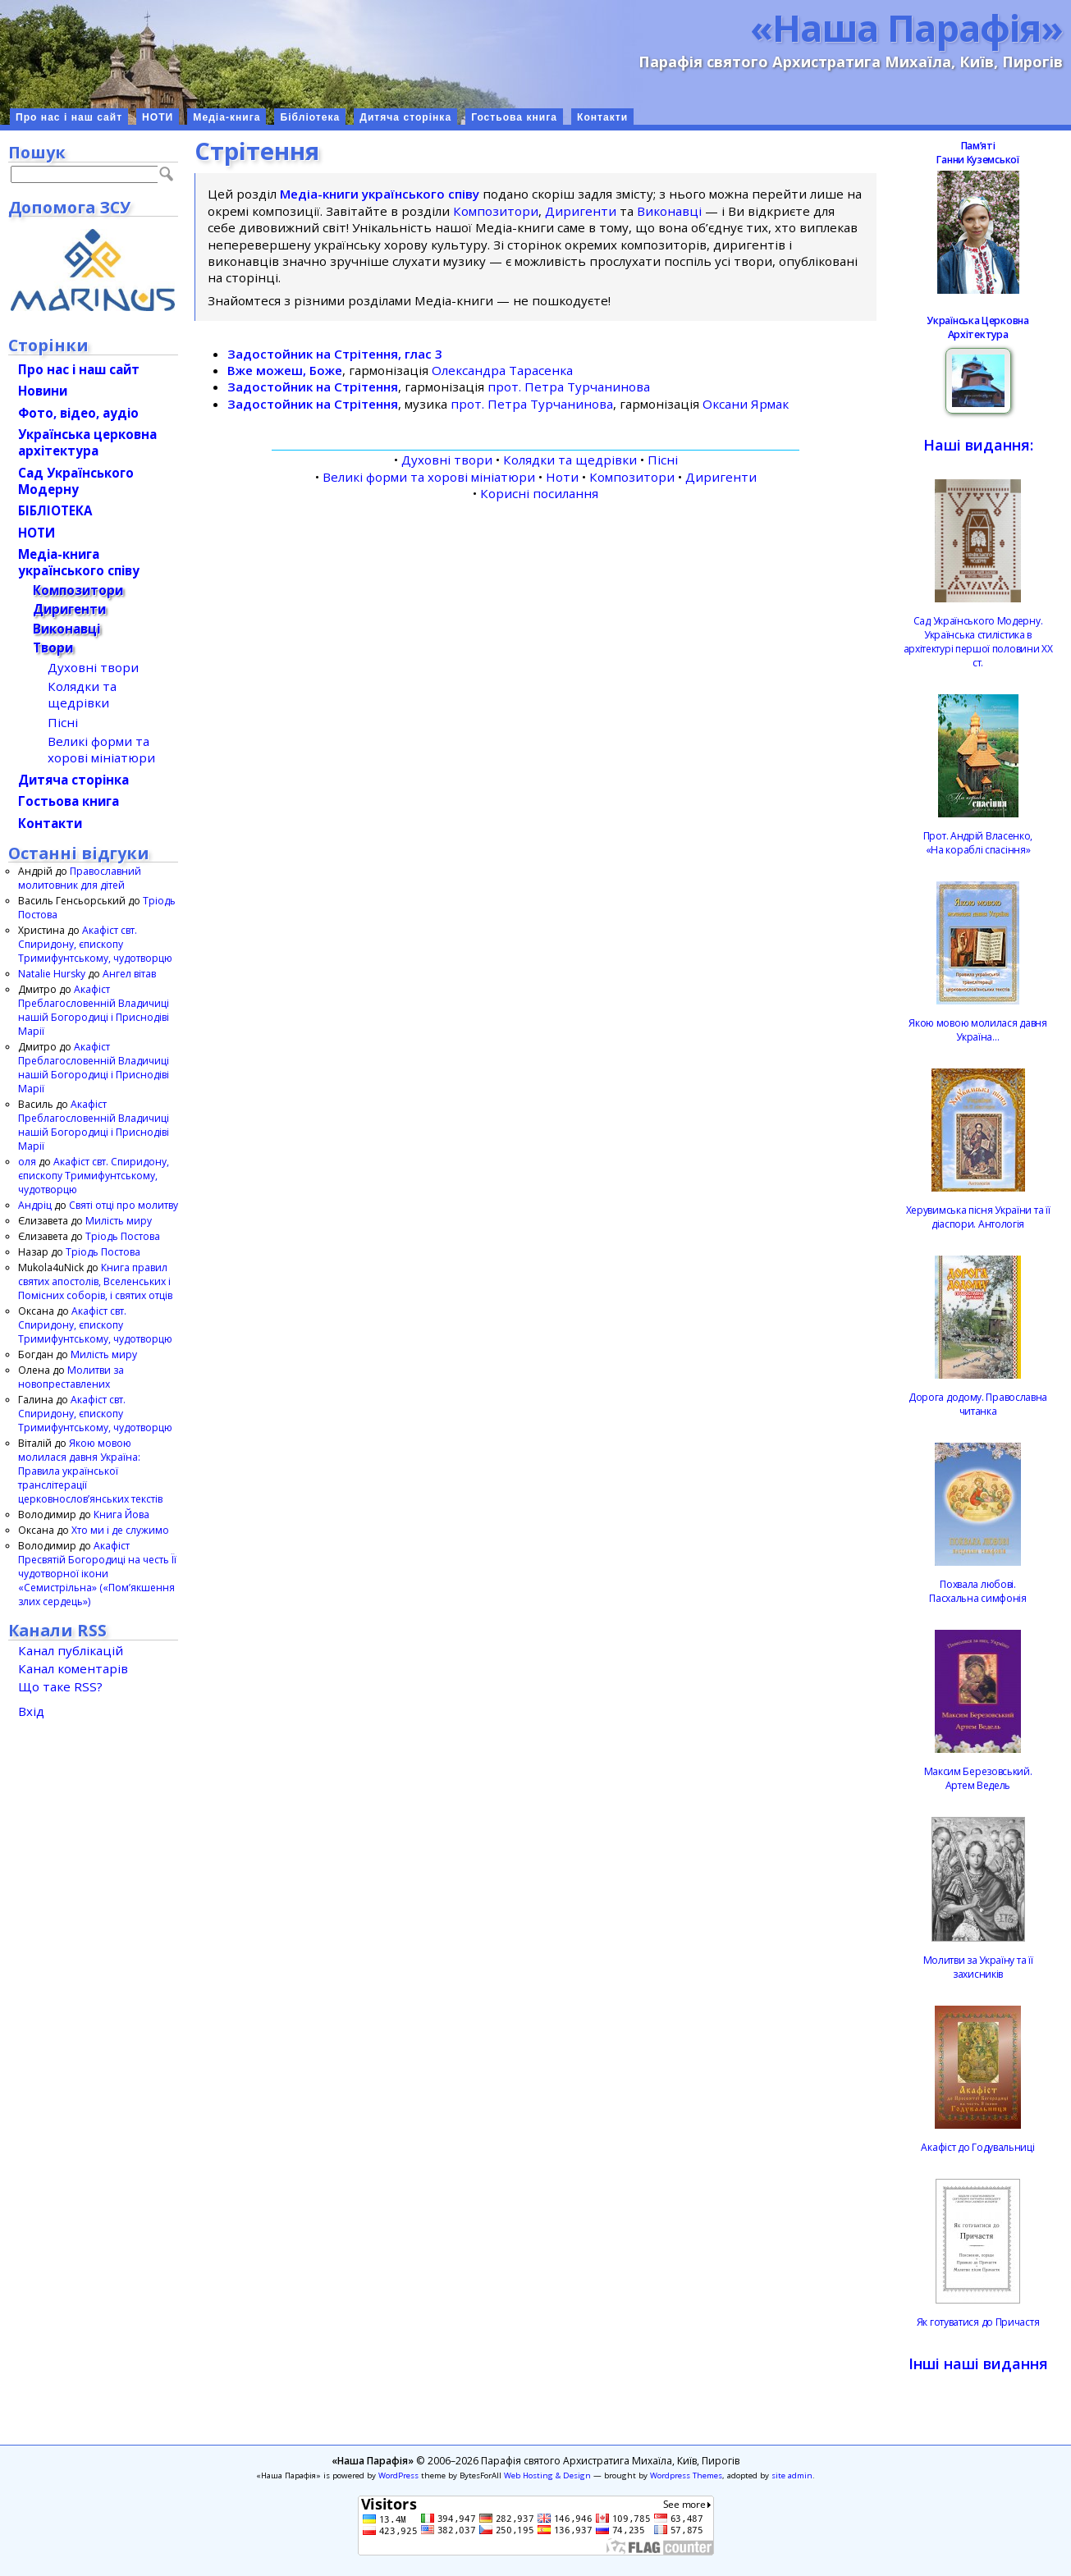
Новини (42, 390)
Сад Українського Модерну (76, 480)
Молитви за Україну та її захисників (978, 1967)
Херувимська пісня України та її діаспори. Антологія (978, 1217)
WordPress (398, 2475)
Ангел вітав (129, 974)
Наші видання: (978, 445)
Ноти (562, 477)
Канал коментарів (73, 1668)
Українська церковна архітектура (87, 442)
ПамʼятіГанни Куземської (977, 153)
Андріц (35, 1205)
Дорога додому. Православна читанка (978, 1404)
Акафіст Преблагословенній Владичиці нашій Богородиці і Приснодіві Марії (93, 1010)
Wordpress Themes (686, 2475)
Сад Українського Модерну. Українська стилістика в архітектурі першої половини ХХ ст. (978, 642)
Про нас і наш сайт (69, 117)
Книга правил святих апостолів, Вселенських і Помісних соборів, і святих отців (95, 1281)
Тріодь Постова (122, 1236)
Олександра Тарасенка (502, 370)
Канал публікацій (70, 1650)
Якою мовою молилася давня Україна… (978, 1030)
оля (27, 1162)
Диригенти (580, 211)
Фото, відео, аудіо (78, 413)
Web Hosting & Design (547, 2475)
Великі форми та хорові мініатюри (429, 477)
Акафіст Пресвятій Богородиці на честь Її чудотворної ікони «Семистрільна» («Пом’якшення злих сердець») (97, 1573)
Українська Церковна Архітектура (977, 327)
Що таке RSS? (60, 1686)
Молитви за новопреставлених (71, 1377)
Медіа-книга (226, 117)
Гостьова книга (514, 117)
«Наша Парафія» (906, 27)
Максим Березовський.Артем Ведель (978, 1778)
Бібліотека (310, 117)
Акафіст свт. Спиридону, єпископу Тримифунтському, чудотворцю (95, 944)
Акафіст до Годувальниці (977, 2147)
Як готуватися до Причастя (978, 2322)
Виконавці (669, 211)
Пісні (663, 459)
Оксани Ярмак (746, 404)
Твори (53, 647)
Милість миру (118, 1221)
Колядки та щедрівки (570, 459)
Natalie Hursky (51, 974)
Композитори (495, 211)
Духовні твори (446, 459)
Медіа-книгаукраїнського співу (79, 562)
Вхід (31, 1711)
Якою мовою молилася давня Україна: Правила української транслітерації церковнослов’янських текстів (90, 1471)
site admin (791, 2475)
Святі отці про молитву (123, 1205)
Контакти (602, 117)
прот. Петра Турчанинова (568, 386)
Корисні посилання (539, 493)
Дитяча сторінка (405, 117)
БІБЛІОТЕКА (55, 510)
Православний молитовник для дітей (79, 878)
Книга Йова (121, 1514)
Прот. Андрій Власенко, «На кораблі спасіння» (977, 843)
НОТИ (157, 117)
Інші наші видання (978, 2363)
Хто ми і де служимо (120, 1530)
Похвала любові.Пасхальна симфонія (978, 1591)
